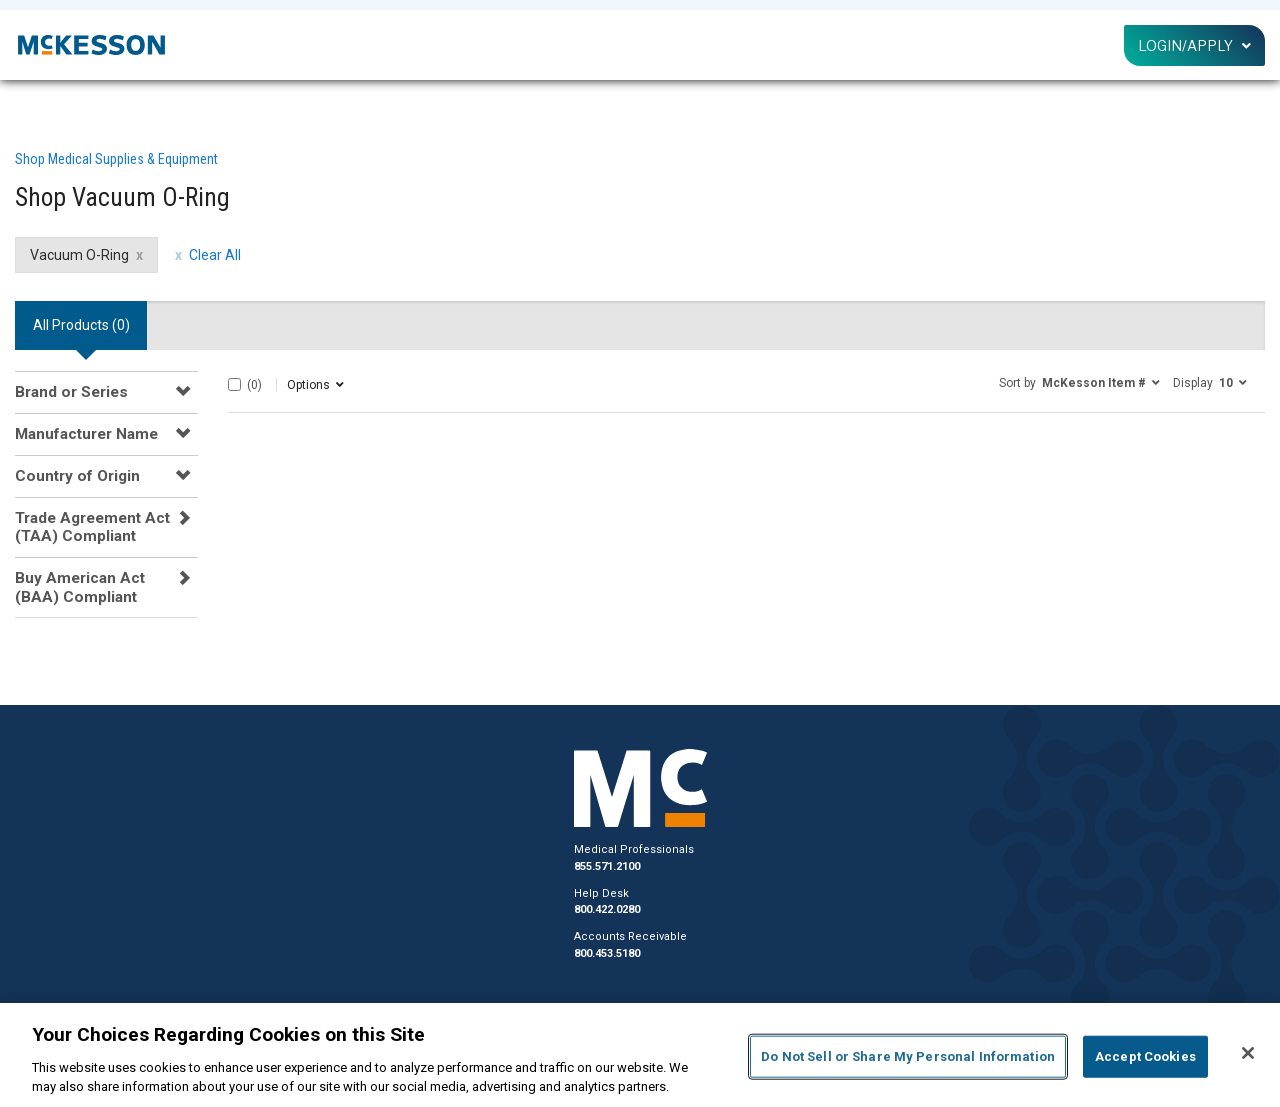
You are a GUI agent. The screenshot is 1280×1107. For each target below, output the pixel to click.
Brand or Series (71, 392)
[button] (1079, 382)
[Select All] (234, 384)
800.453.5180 (607, 953)
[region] (640, 1055)
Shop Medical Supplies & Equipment (116, 159)
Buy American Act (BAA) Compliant (80, 587)
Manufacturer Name (86, 434)
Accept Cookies (1145, 1056)
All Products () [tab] (81, 325)
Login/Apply (1194, 45)
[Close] (1248, 1053)
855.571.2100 (607, 866)
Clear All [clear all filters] (215, 255)
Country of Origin (77, 476)
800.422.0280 (607, 909)
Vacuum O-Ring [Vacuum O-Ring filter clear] (79, 255)
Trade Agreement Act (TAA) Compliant (92, 527)
